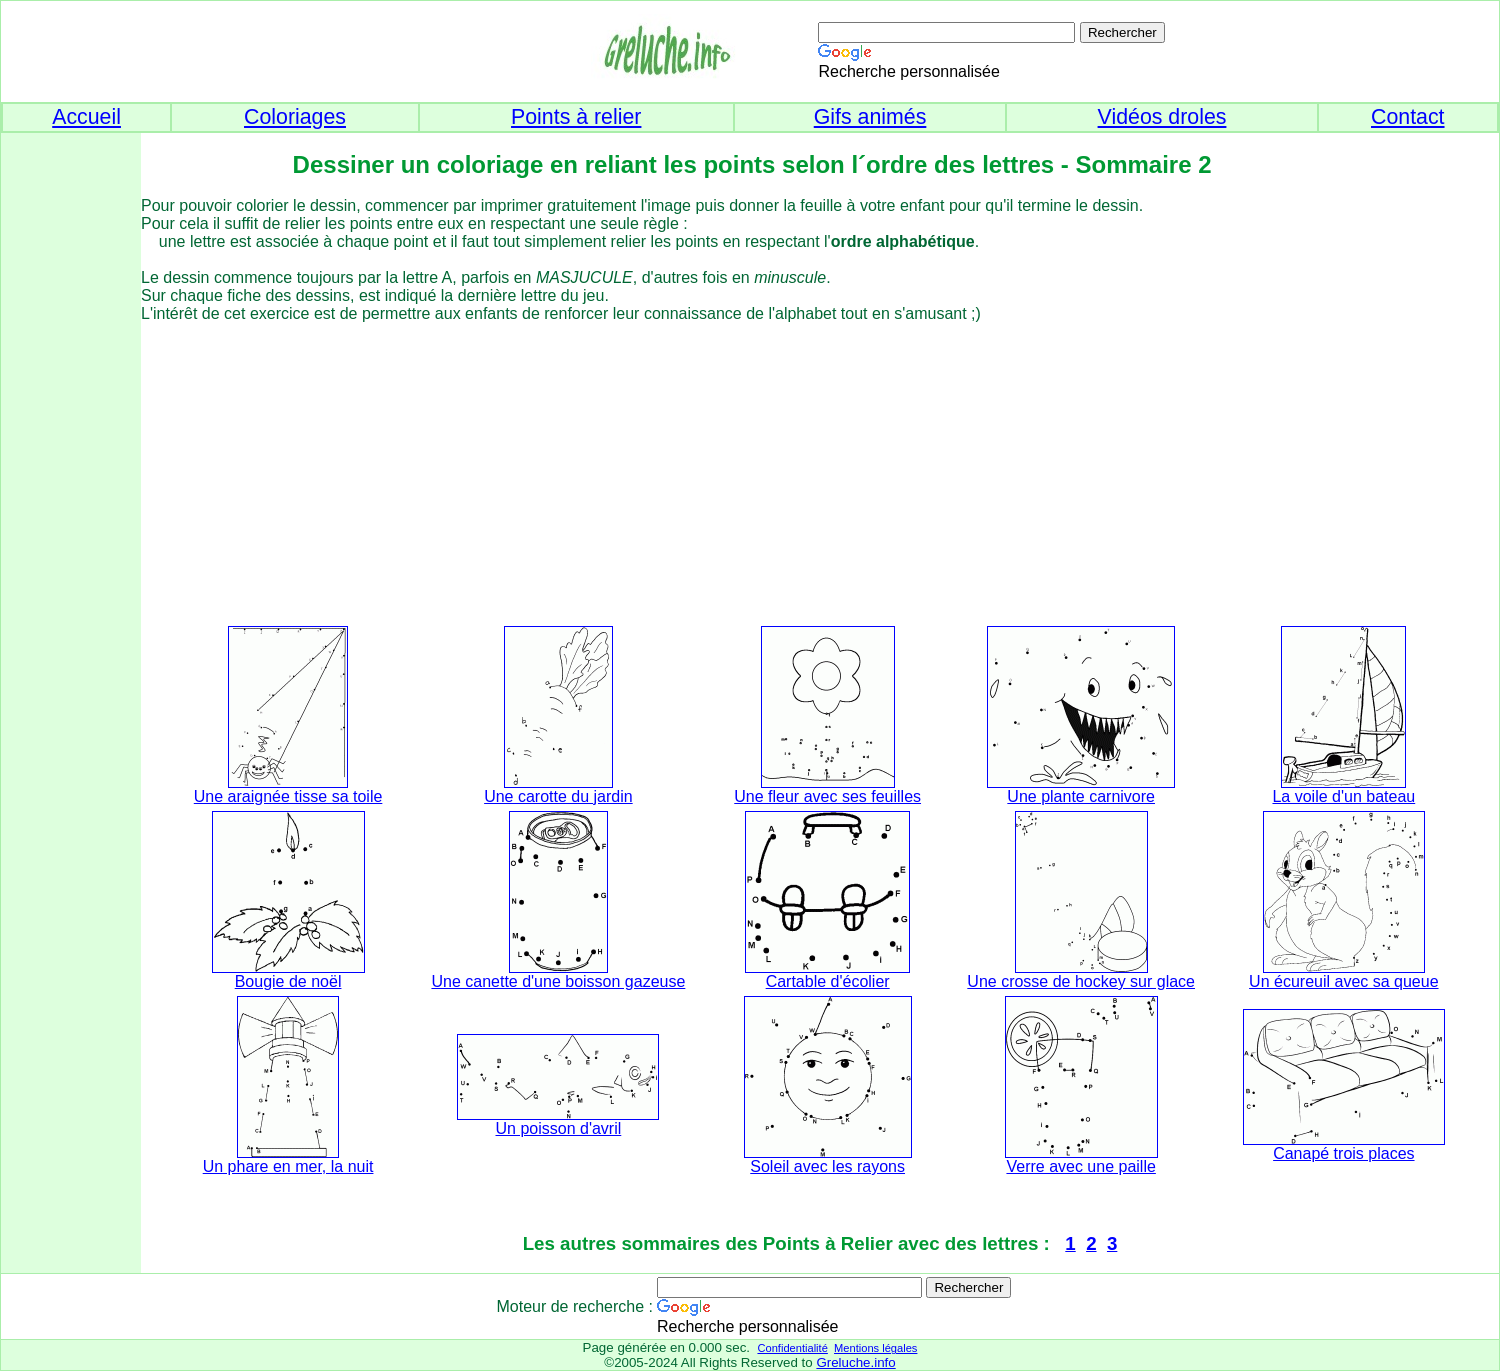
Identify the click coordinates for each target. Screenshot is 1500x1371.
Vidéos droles (1162, 117)
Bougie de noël (288, 981)
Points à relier (576, 117)
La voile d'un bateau (1343, 796)
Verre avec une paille (1080, 1166)
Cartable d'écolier (828, 981)
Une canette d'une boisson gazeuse (558, 981)
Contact (1408, 117)
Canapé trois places (1343, 1153)
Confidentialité (792, 1348)
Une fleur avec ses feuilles (827, 796)
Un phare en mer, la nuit (288, 1166)
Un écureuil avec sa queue (1343, 981)
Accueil (86, 117)
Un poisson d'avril (559, 1128)
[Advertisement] (71, 451)
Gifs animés (870, 117)
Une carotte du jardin (558, 796)
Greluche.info (855, 1362)
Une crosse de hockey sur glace (1081, 981)
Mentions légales (875, 1348)
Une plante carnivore (1081, 796)
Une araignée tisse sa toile (288, 796)
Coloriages (295, 117)
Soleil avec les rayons (827, 1166)
